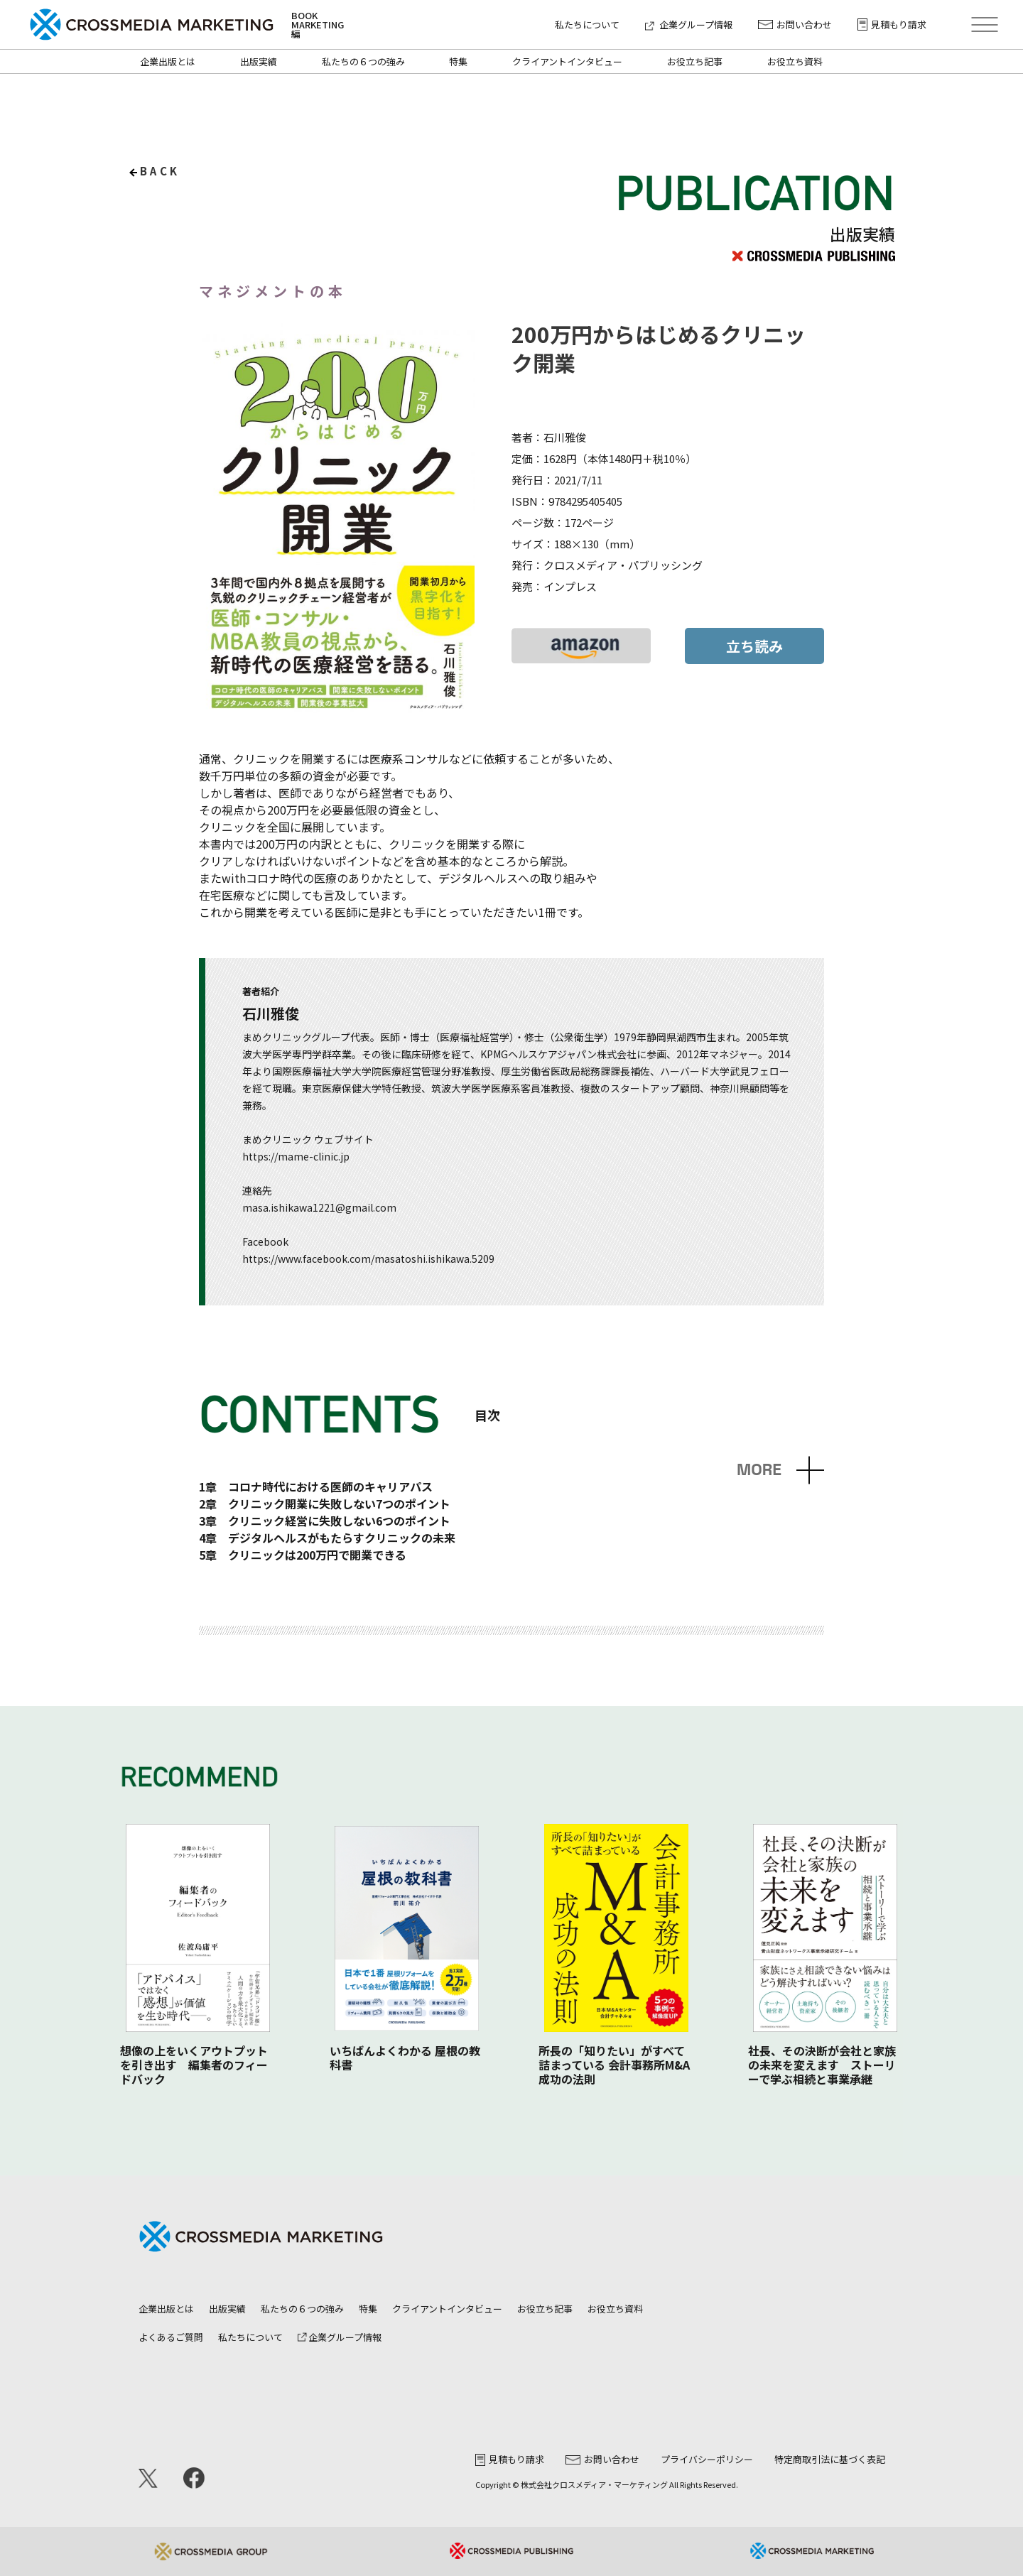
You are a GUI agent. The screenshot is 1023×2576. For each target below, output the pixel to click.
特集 (458, 61)
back (160, 170)
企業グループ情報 (688, 24)
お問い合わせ (795, 24)
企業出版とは (167, 61)
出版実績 (258, 61)
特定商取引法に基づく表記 (829, 2459)
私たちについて (587, 24)
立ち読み (754, 646)
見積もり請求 (891, 24)
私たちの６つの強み (363, 61)
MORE (759, 1470)
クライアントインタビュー (567, 61)
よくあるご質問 (171, 2337)
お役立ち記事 (694, 61)
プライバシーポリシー (707, 2459)
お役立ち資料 (795, 61)
